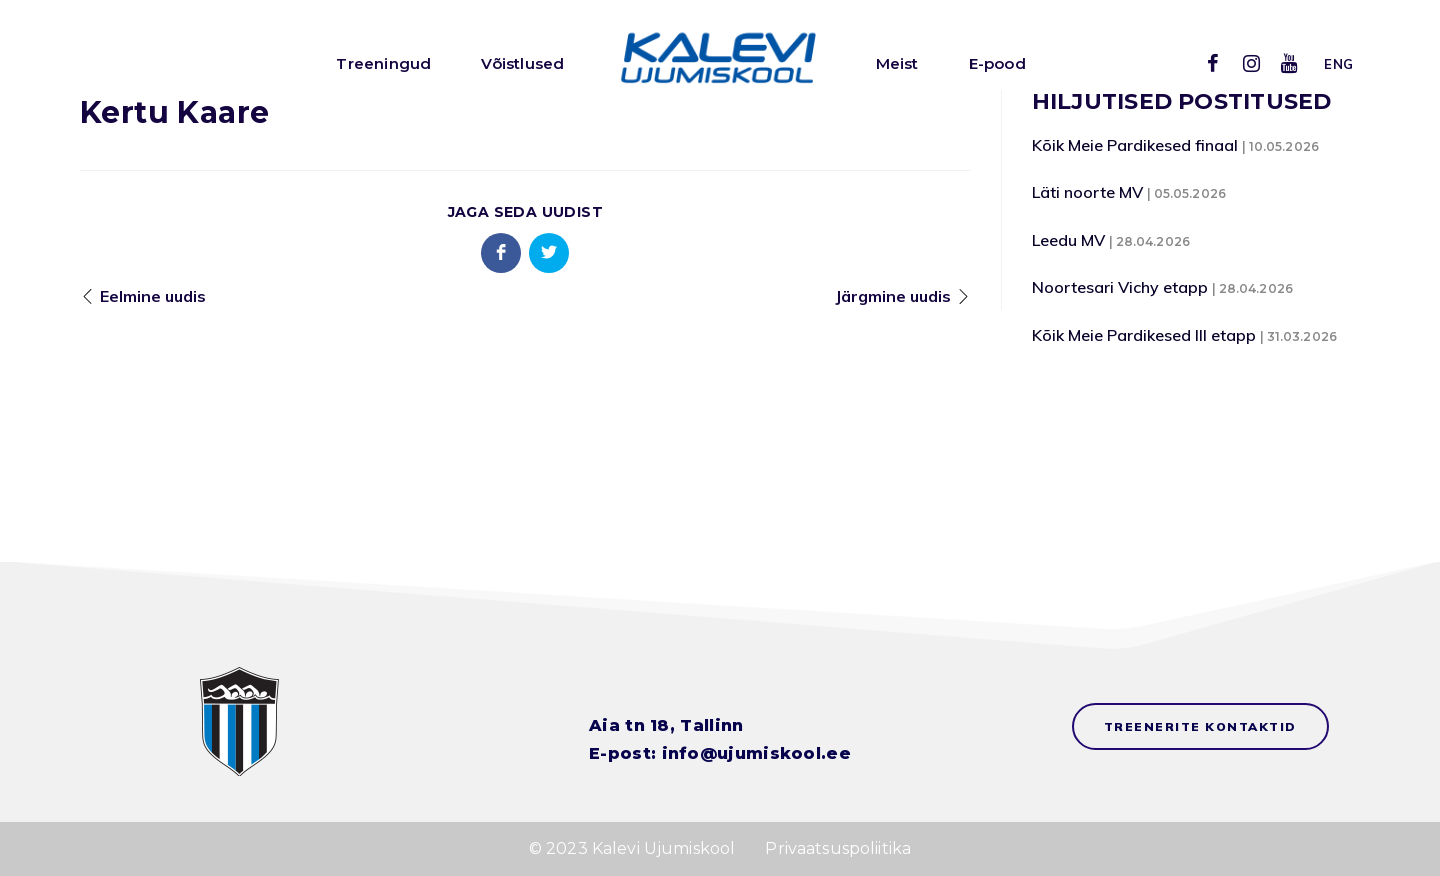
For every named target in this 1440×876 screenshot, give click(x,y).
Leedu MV (1068, 240)
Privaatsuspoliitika (838, 848)
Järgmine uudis (893, 296)
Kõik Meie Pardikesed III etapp (1144, 335)
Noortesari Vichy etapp (1120, 287)
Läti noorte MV (1087, 192)
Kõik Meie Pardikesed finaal (1135, 145)
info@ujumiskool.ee (756, 753)
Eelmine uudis (153, 296)
